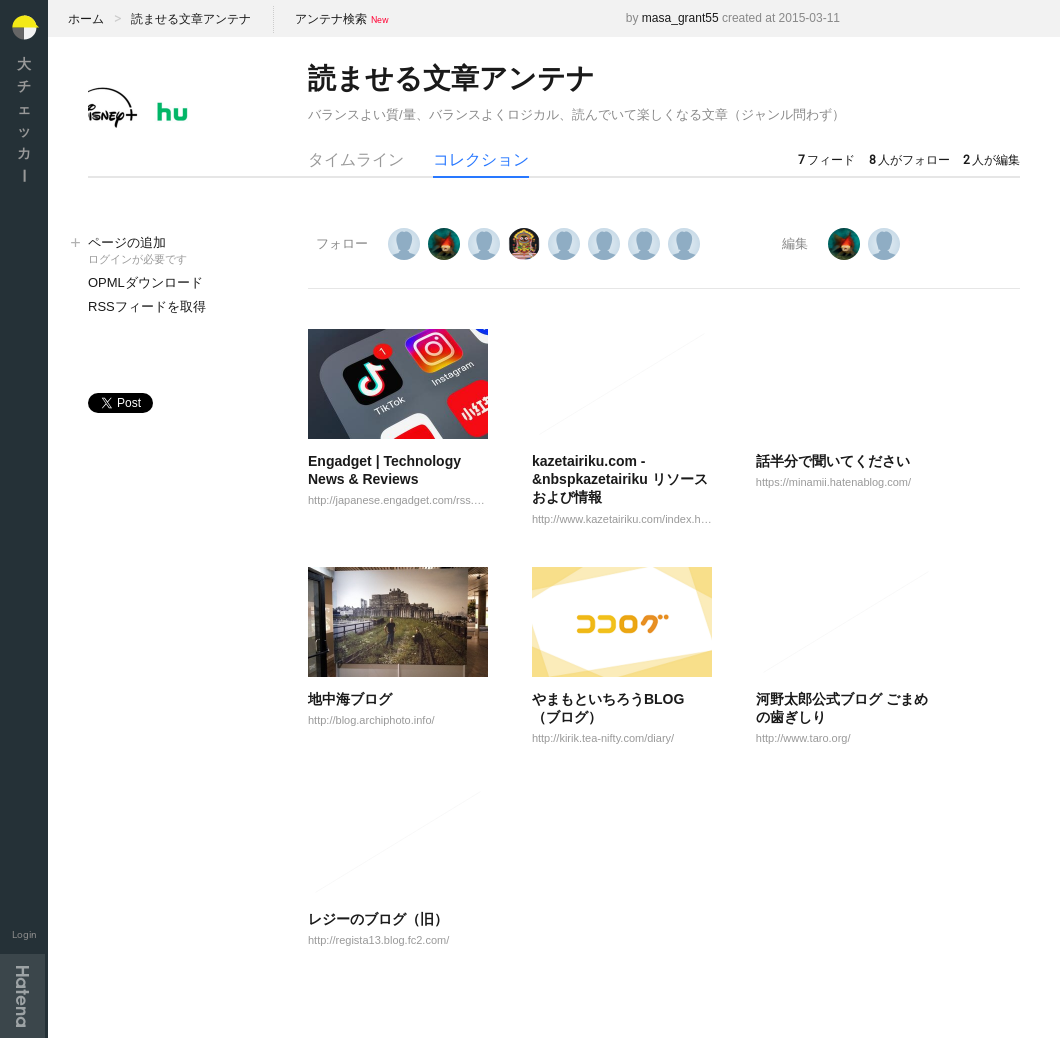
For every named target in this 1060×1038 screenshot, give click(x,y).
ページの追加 (178, 251)
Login (24, 934)
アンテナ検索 (331, 19)
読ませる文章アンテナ (191, 19)
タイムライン (356, 159)
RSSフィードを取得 (147, 306)
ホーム (86, 19)
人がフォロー (909, 160)
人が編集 (991, 160)
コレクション (481, 159)
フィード (826, 160)
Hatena (22, 996)
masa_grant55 (680, 18)
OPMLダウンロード (145, 282)
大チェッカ (24, 119)
